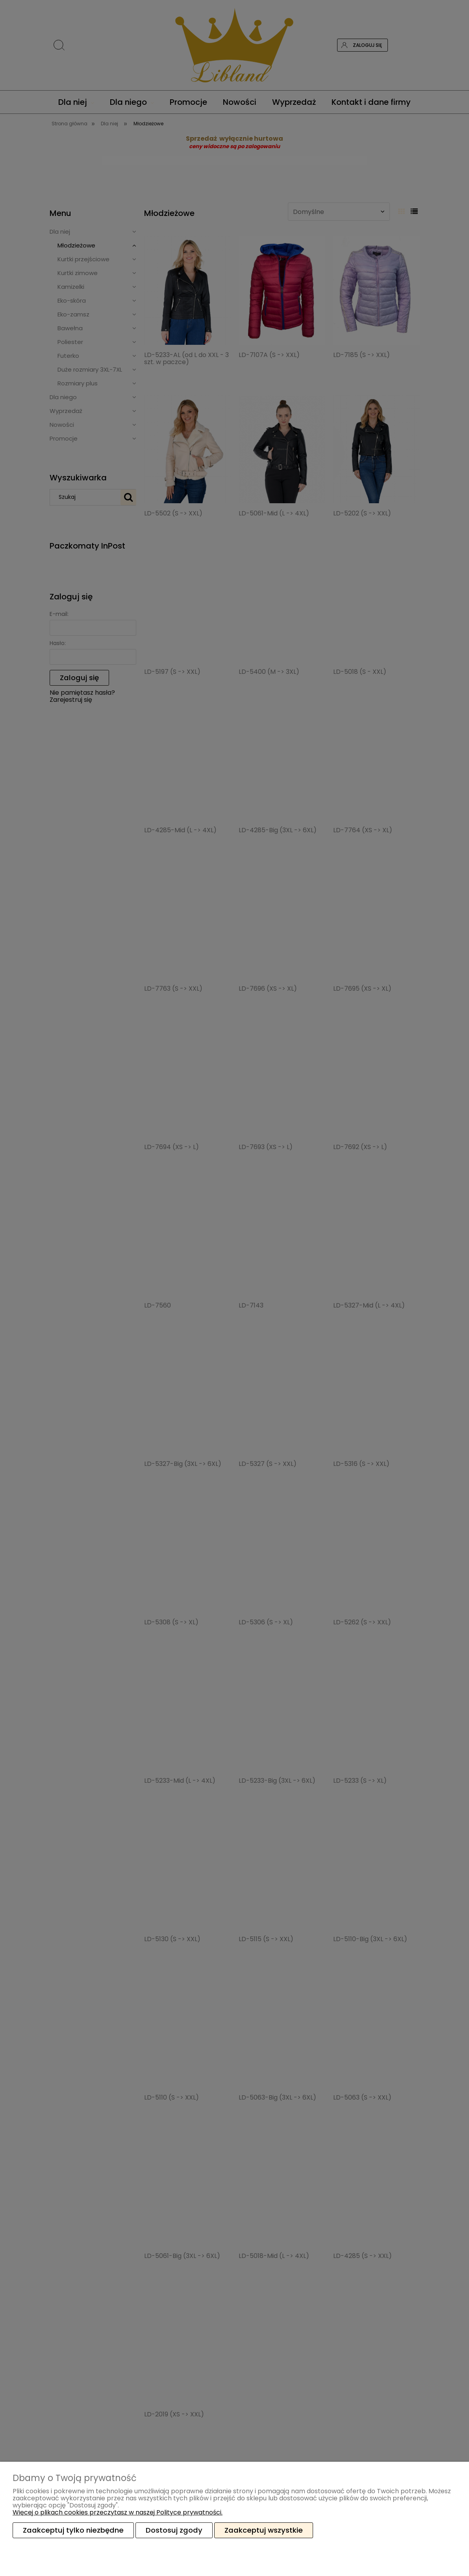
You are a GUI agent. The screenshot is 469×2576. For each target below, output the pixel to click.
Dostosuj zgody (174, 2530)
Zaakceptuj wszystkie (263, 2530)
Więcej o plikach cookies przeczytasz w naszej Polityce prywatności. (117, 2512)
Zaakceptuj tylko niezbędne (73, 2530)
